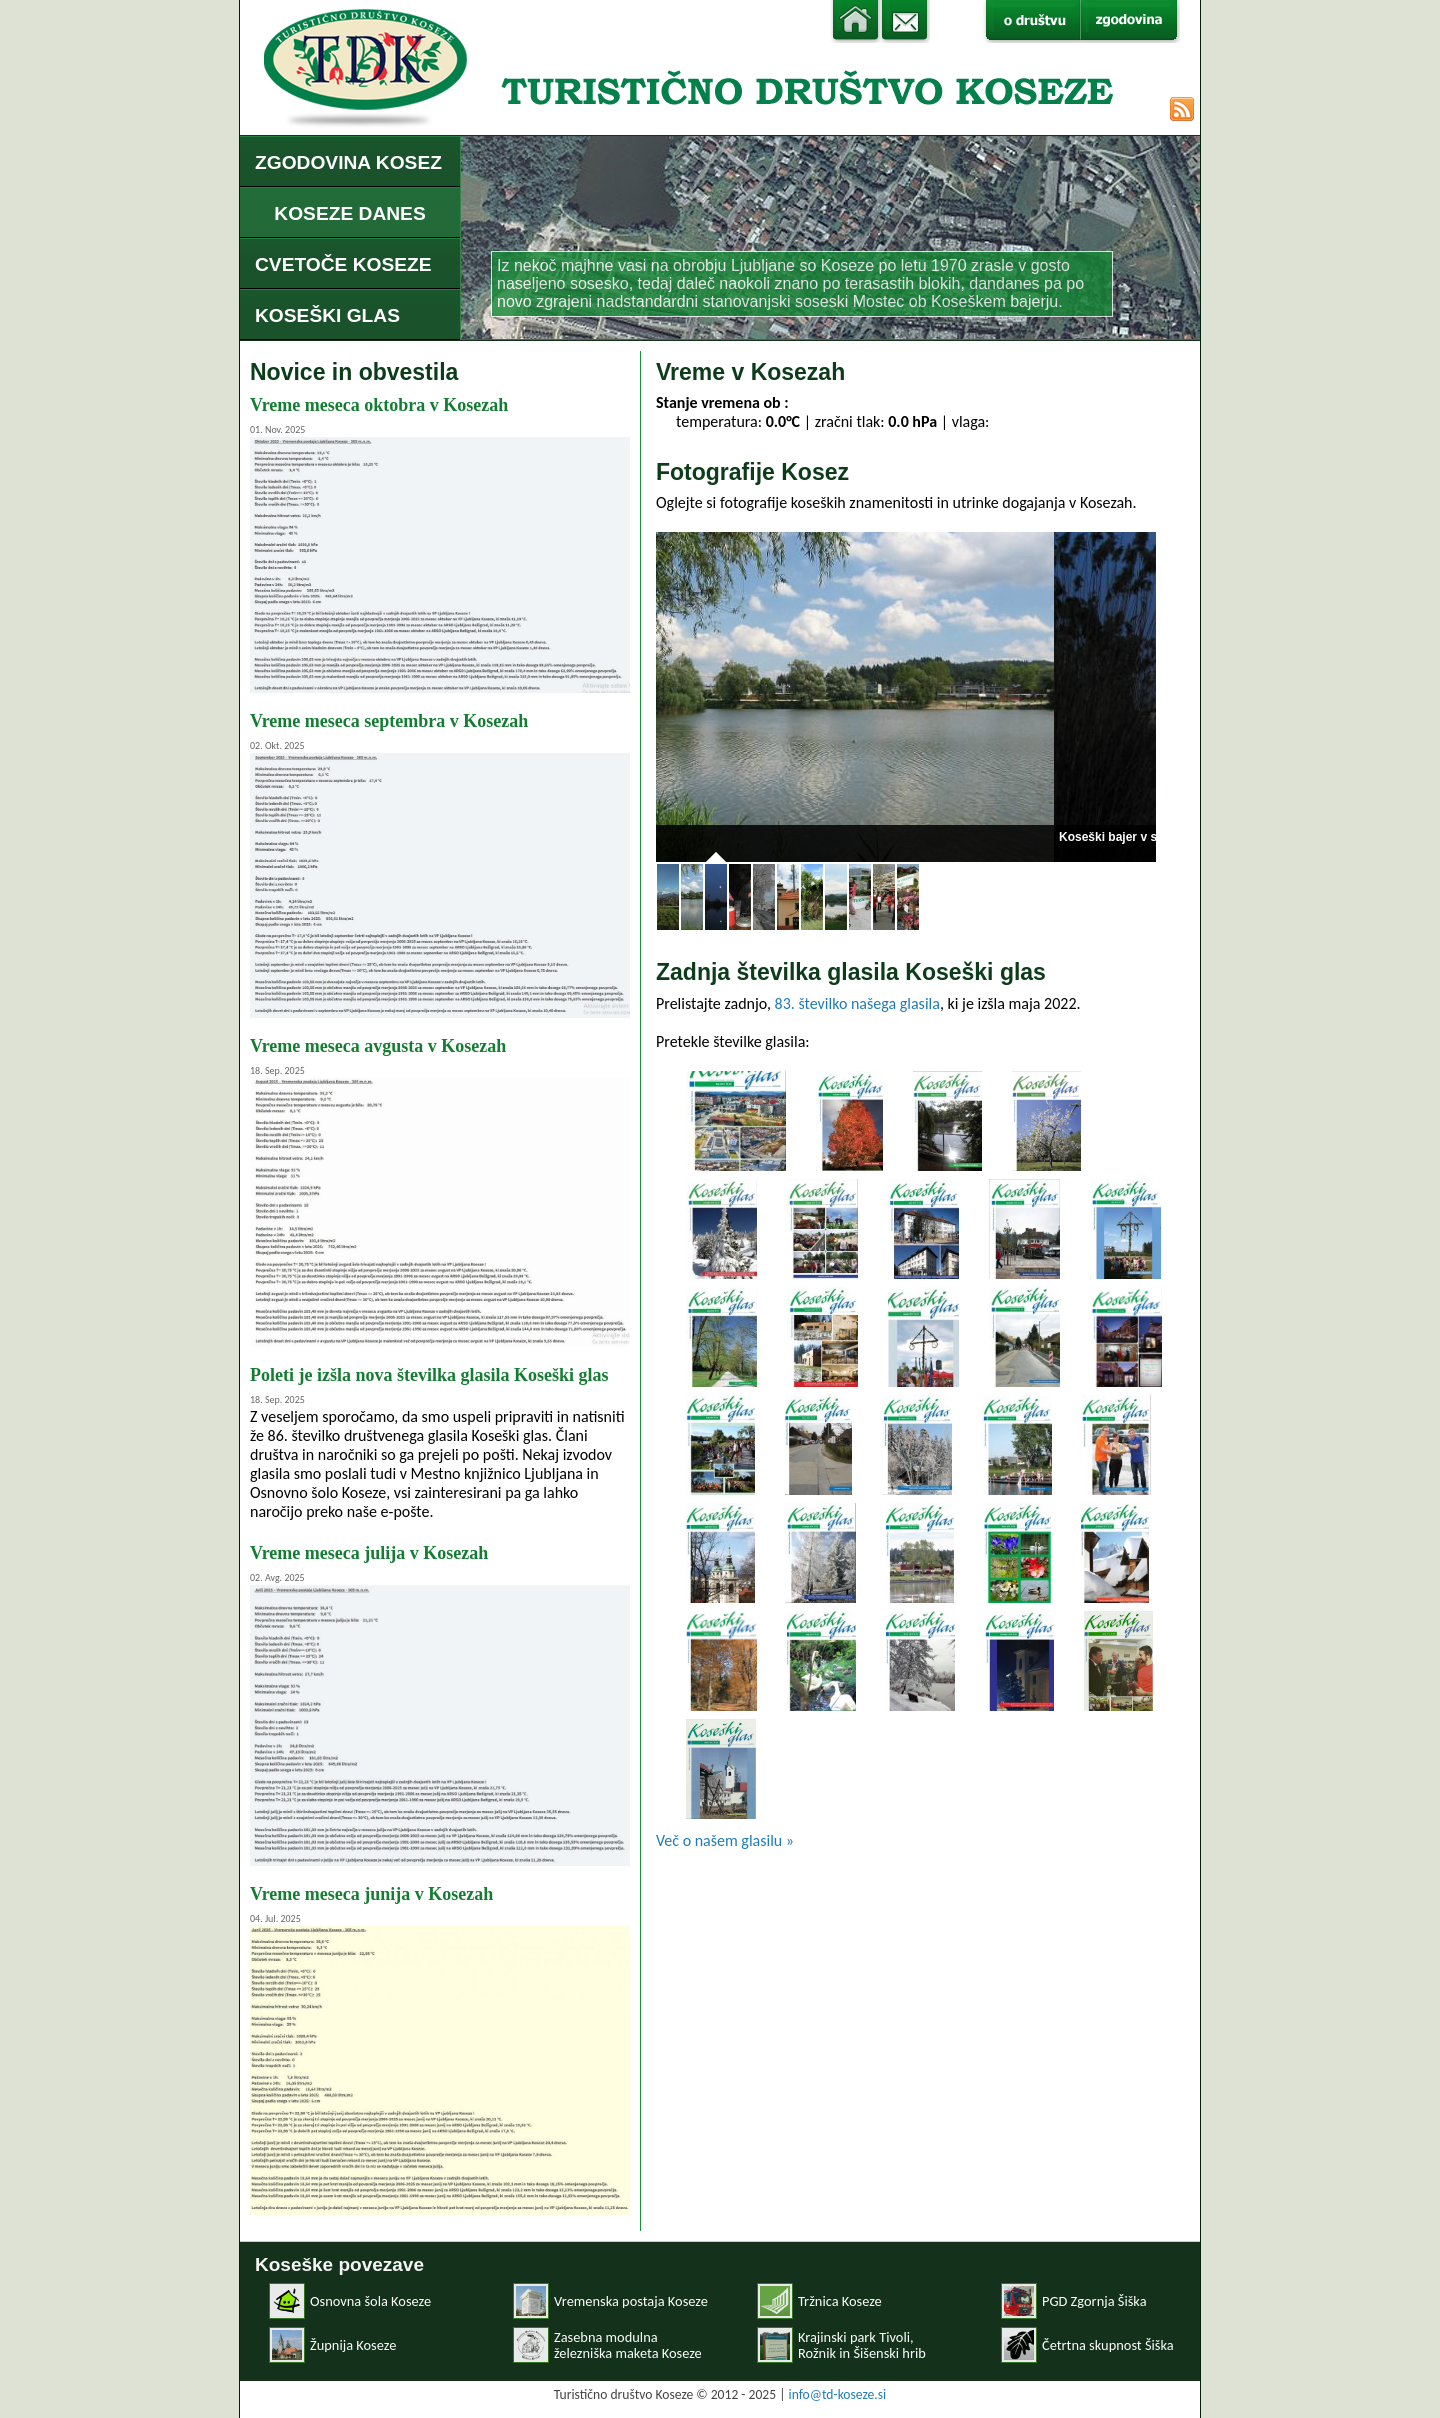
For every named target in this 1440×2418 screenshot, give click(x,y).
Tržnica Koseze (840, 2301)
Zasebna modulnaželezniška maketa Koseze (628, 2345)
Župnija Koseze (353, 2345)
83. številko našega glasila (857, 1003)
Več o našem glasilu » (725, 1840)
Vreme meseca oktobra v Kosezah (379, 405)
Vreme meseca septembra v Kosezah (389, 721)
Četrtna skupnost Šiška (1108, 2345)
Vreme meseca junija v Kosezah (371, 1894)
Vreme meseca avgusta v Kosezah (378, 1046)
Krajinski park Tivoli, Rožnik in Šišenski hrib (862, 2345)
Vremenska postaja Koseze (631, 2301)
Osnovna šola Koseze (370, 2301)
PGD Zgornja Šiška (1094, 2301)
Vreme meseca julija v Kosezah (369, 1553)
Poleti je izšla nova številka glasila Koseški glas (429, 1375)
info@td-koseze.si (838, 2394)
